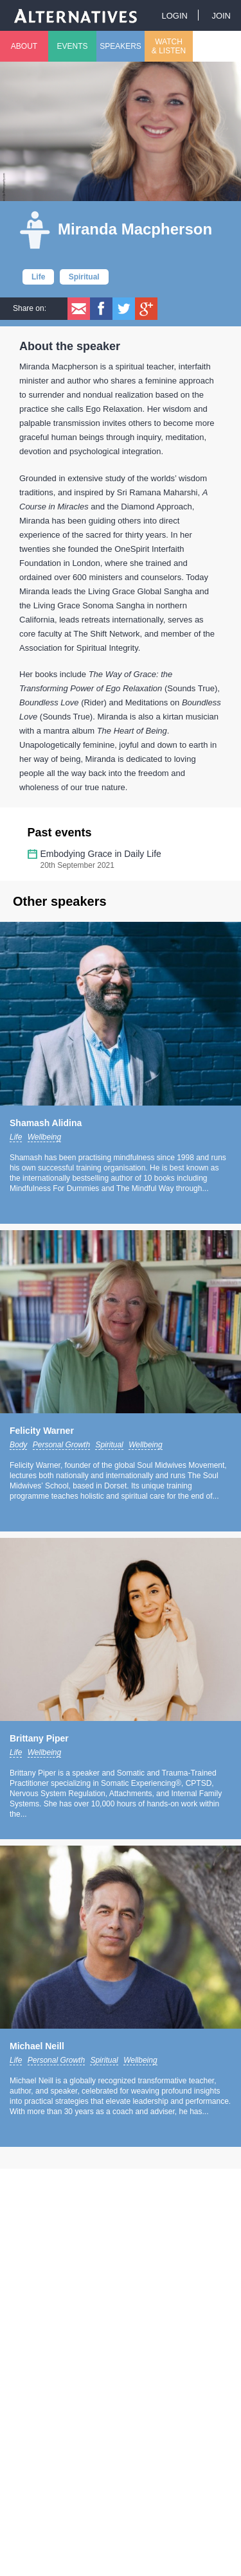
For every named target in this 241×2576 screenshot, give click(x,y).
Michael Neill (37, 2046)
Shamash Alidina (46, 1123)
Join (221, 16)
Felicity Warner (42, 1430)
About (24, 46)
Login (174, 16)
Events (72, 46)
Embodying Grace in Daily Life (100, 854)
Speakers (120, 46)
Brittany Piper (39, 1738)
